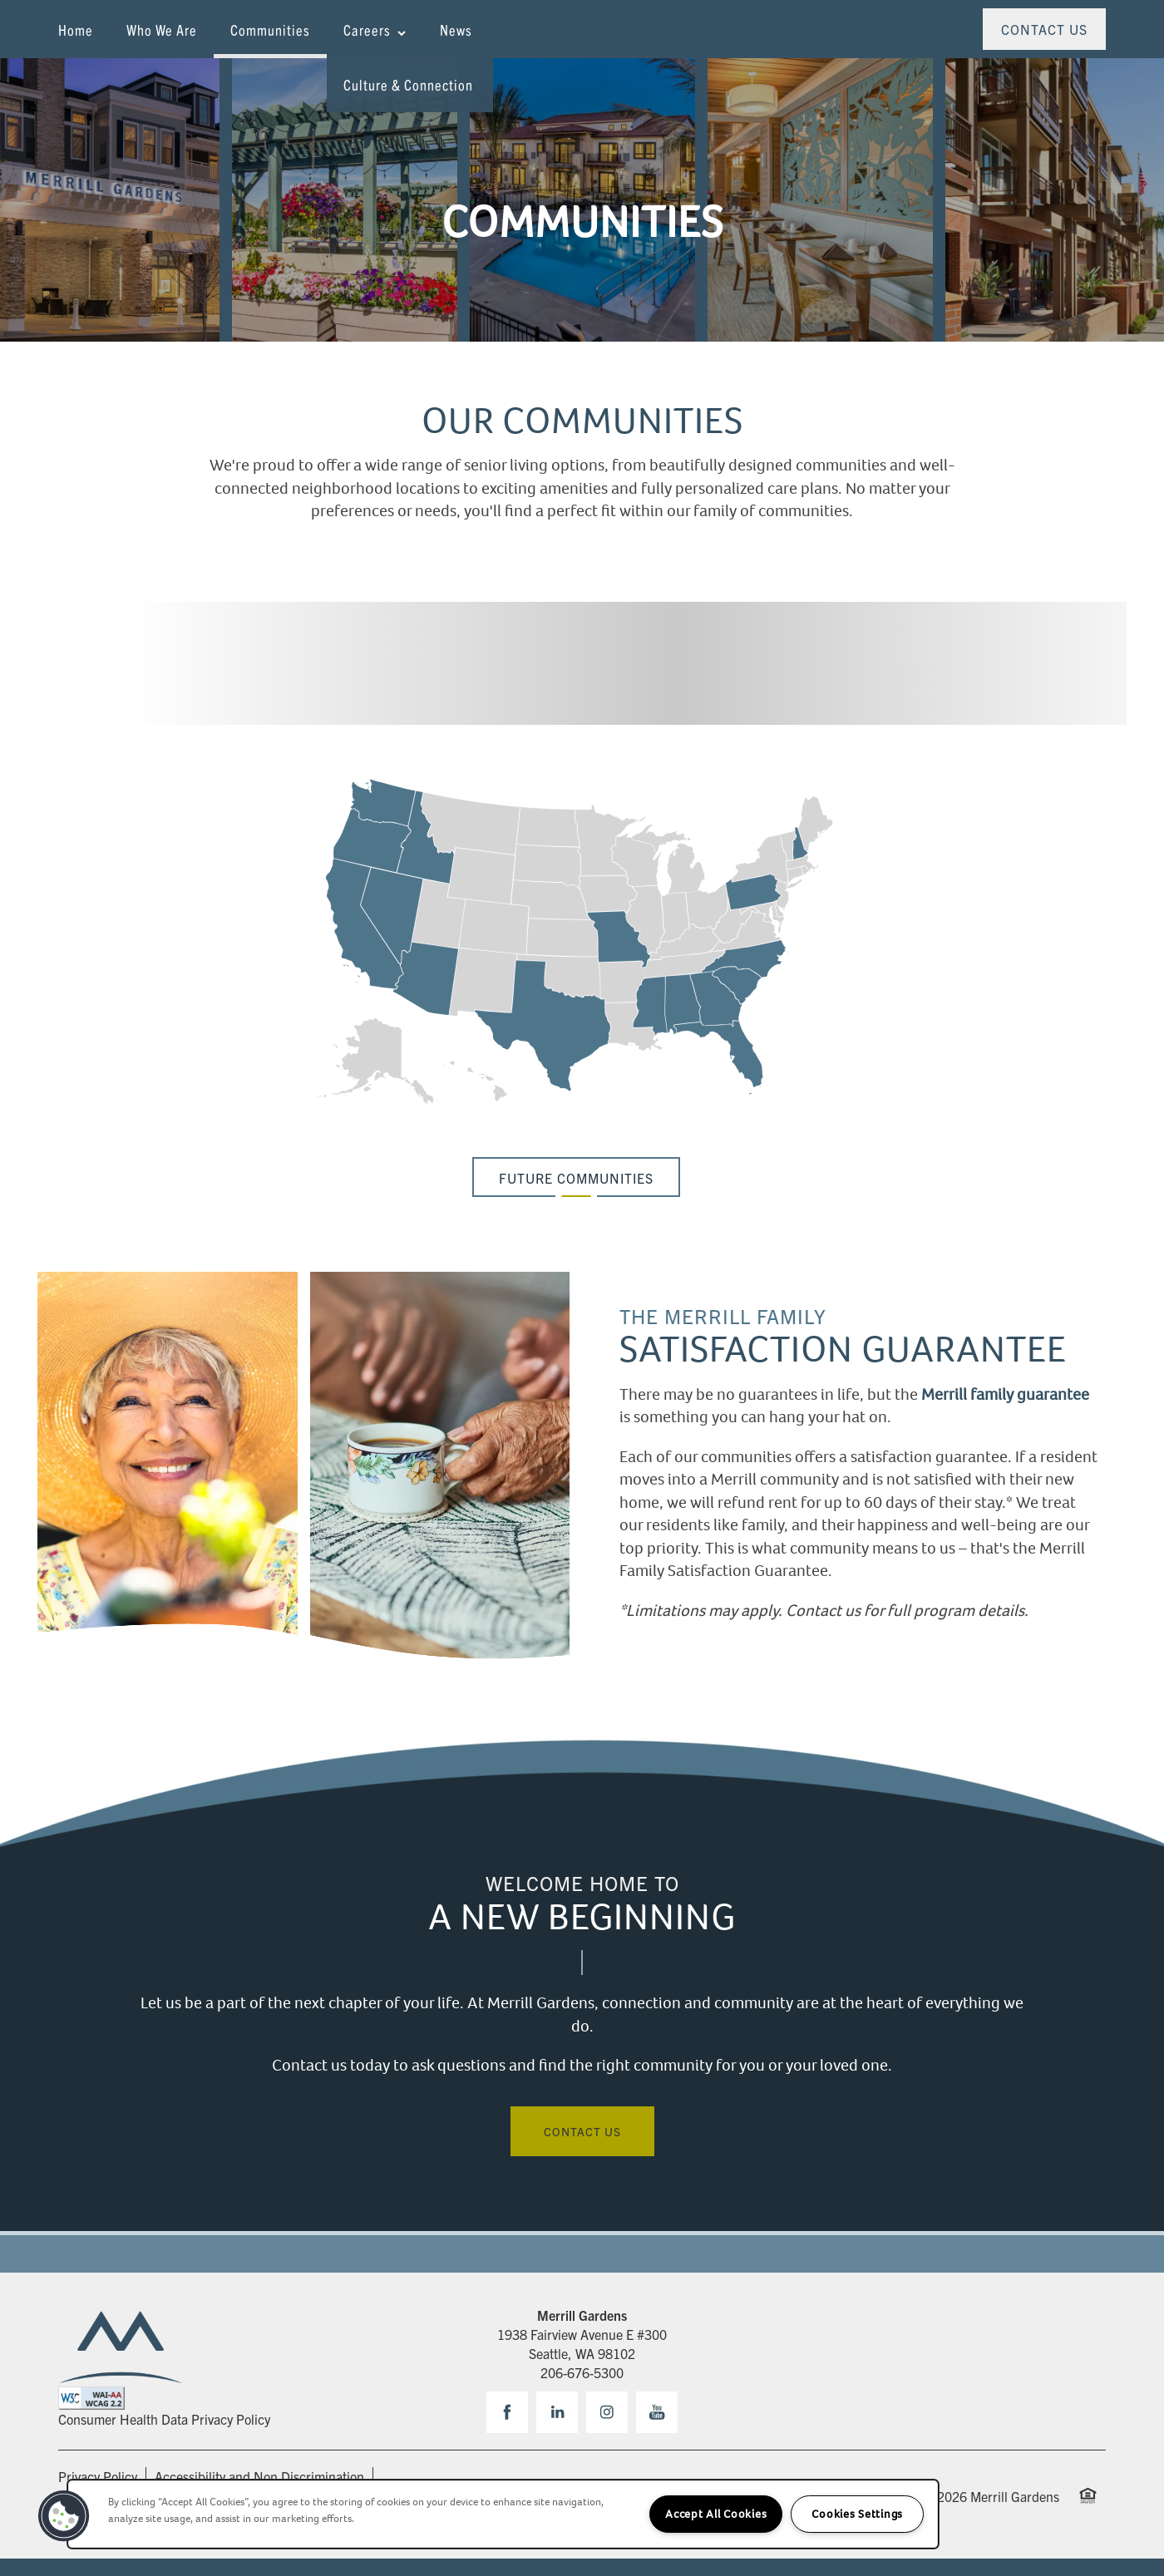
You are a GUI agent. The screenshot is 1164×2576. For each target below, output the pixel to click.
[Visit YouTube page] (657, 2412)
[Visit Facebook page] (507, 2412)
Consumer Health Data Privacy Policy (164, 2419)
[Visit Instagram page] (607, 2412)
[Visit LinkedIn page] (557, 2412)
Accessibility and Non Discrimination (259, 2476)
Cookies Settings (857, 2514)
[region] (503, 2514)
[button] (1044, 29)
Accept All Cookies (716, 2514)
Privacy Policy (97, 2476)
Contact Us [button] (582, 2131)
